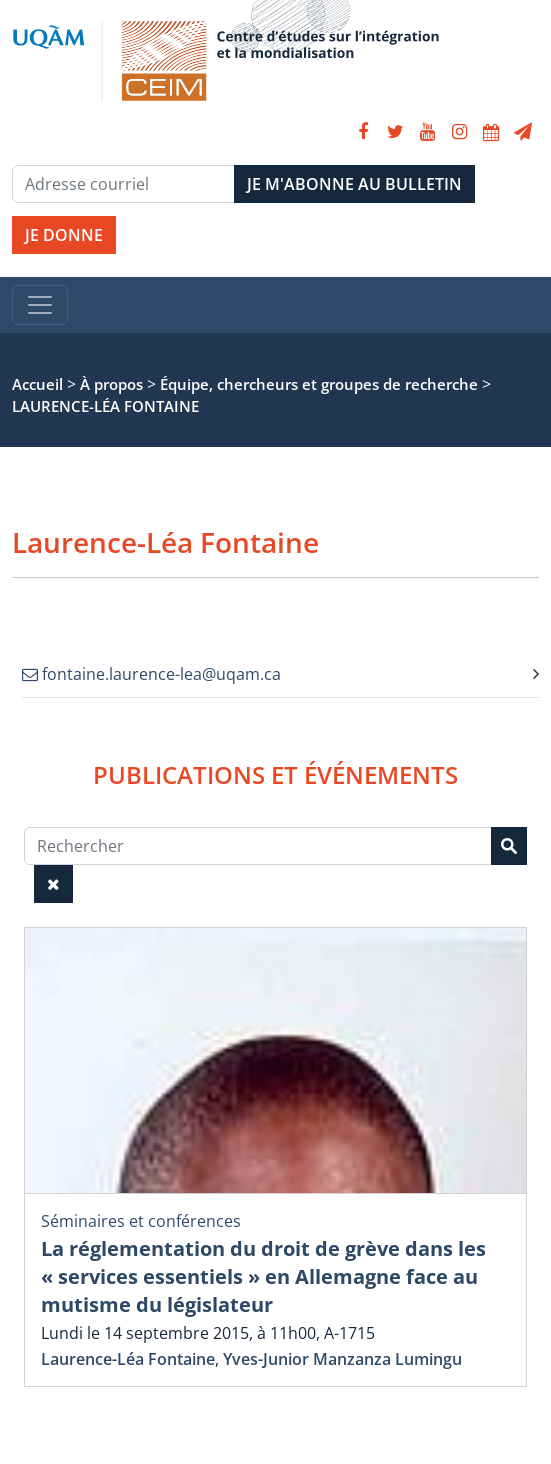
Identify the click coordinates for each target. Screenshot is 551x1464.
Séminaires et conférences (141, 1221)
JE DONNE (64, 235)
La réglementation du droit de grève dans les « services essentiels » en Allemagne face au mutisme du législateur (263, 1276)
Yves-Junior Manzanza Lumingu (342, 1359)
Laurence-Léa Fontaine (128, 1359)
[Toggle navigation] (40, 305)
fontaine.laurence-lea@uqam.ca (151, 674)
